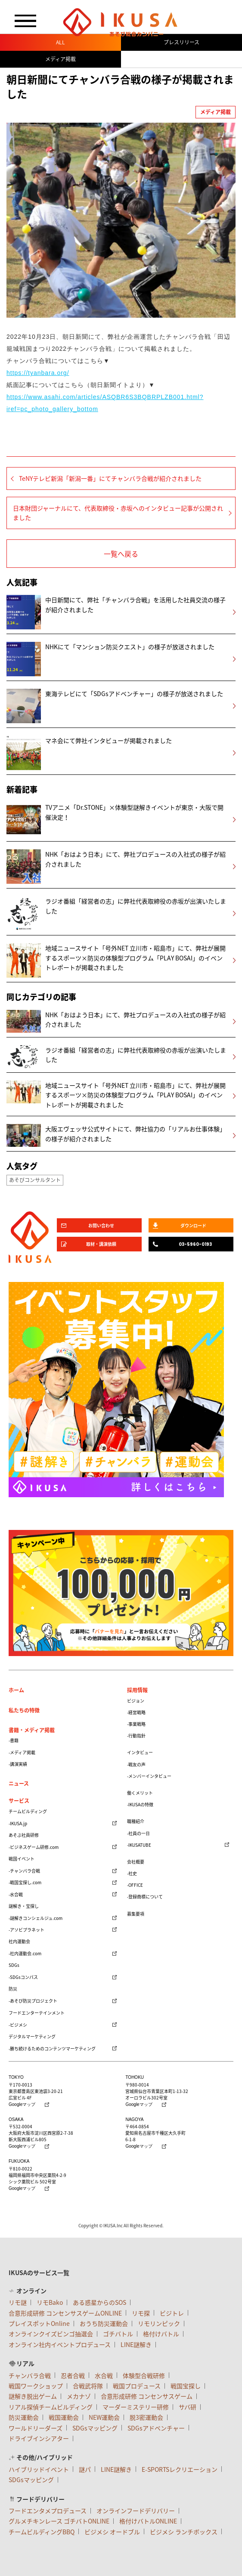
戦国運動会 (64, 2417)
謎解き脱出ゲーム (33, 2396)
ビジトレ (172, 2313)
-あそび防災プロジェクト (33, 2000)
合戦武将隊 (88, 2385)
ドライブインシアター (39, 2438)
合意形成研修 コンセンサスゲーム (146, 2396)
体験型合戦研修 (144, 2375)
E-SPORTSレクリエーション (179, 2469)
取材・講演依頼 (101, 1244)
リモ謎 (18, 2302)
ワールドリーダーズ (35, 2428)
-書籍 (14, 1740)
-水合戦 (16, 1894)
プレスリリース (181, 42)
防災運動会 (24, 2417)
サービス (19, 1801)
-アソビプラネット (26, 1929)
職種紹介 (135, 1821)
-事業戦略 (136, 1724)
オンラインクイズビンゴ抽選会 (51, 2333)
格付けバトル (161, 2333)
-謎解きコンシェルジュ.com (35, 1918)
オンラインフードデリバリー (135, 2510)
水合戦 (104, 2375)
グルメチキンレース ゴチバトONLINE (59, 2521)
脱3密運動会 (146, 2417)
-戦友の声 (136, 1764)
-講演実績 (18, 1764)
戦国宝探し (186, 2385)
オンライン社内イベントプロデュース (60, 2344)
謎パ (85, 2469)
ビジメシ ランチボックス (183, 2531)
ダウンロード (193, 1225)
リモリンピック (159, 2323)
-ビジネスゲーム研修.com (34, 1847)
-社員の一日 (138, 1833)
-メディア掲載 (22, 1752)
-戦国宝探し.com (25, 1882)
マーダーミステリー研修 (135, 2407)
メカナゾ (79, 2396)
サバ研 (187, 2407)
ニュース (19, 1783)
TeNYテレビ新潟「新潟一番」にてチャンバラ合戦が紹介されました (110, 478)
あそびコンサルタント (35, 1180)
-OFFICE (135, 1885)
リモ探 (141, 2313)
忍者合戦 (73, 2375)
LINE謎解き (136, 2344)
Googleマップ (22, 2104)
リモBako (50, 2302)
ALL (60, 42)
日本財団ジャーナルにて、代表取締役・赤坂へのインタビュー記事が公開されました (118, 513)
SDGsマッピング (95, 2428)
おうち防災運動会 (104, 2323)
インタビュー (140, 1752)
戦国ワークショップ (36, 2385)
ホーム (16, 1690)
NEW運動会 (104, 2417)
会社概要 (135, 1861)
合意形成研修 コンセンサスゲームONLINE (65, 2313)
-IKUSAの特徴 (140, 1804)
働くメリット (140, 1793)
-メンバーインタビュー (149, 1776)
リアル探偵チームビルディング (51, 2407)
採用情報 (137, 1690)
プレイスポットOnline (39, 2323)
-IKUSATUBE (139, 1845)
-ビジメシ (18, 2025)
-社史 (132, 1873)
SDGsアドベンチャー (156, 2428)
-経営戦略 (136, 1712)
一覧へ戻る (121, 553)
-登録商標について (145, 1896)
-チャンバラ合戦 (24, 1870)
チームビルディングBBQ (41, 2531)
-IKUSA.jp (18, 1823)
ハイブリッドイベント (39, 2469)
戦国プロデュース (137, 2385)
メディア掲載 (60, 59)
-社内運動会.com (25, 1953)
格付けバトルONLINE (148, 2521)
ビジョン (135, 1700)
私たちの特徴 (24, 1710)
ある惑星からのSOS (99, 2302)
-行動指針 (136, 1735)
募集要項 (135, 1913)
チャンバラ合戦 (30, 2375)
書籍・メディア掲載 (32, 1730)
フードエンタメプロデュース (48, 2510)
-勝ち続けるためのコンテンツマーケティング (52, 2048)
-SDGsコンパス (23, 1977)
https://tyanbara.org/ (37, 372)
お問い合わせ (101, 1225)
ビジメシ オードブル (112, 2531)
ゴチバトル (118, 2333)
